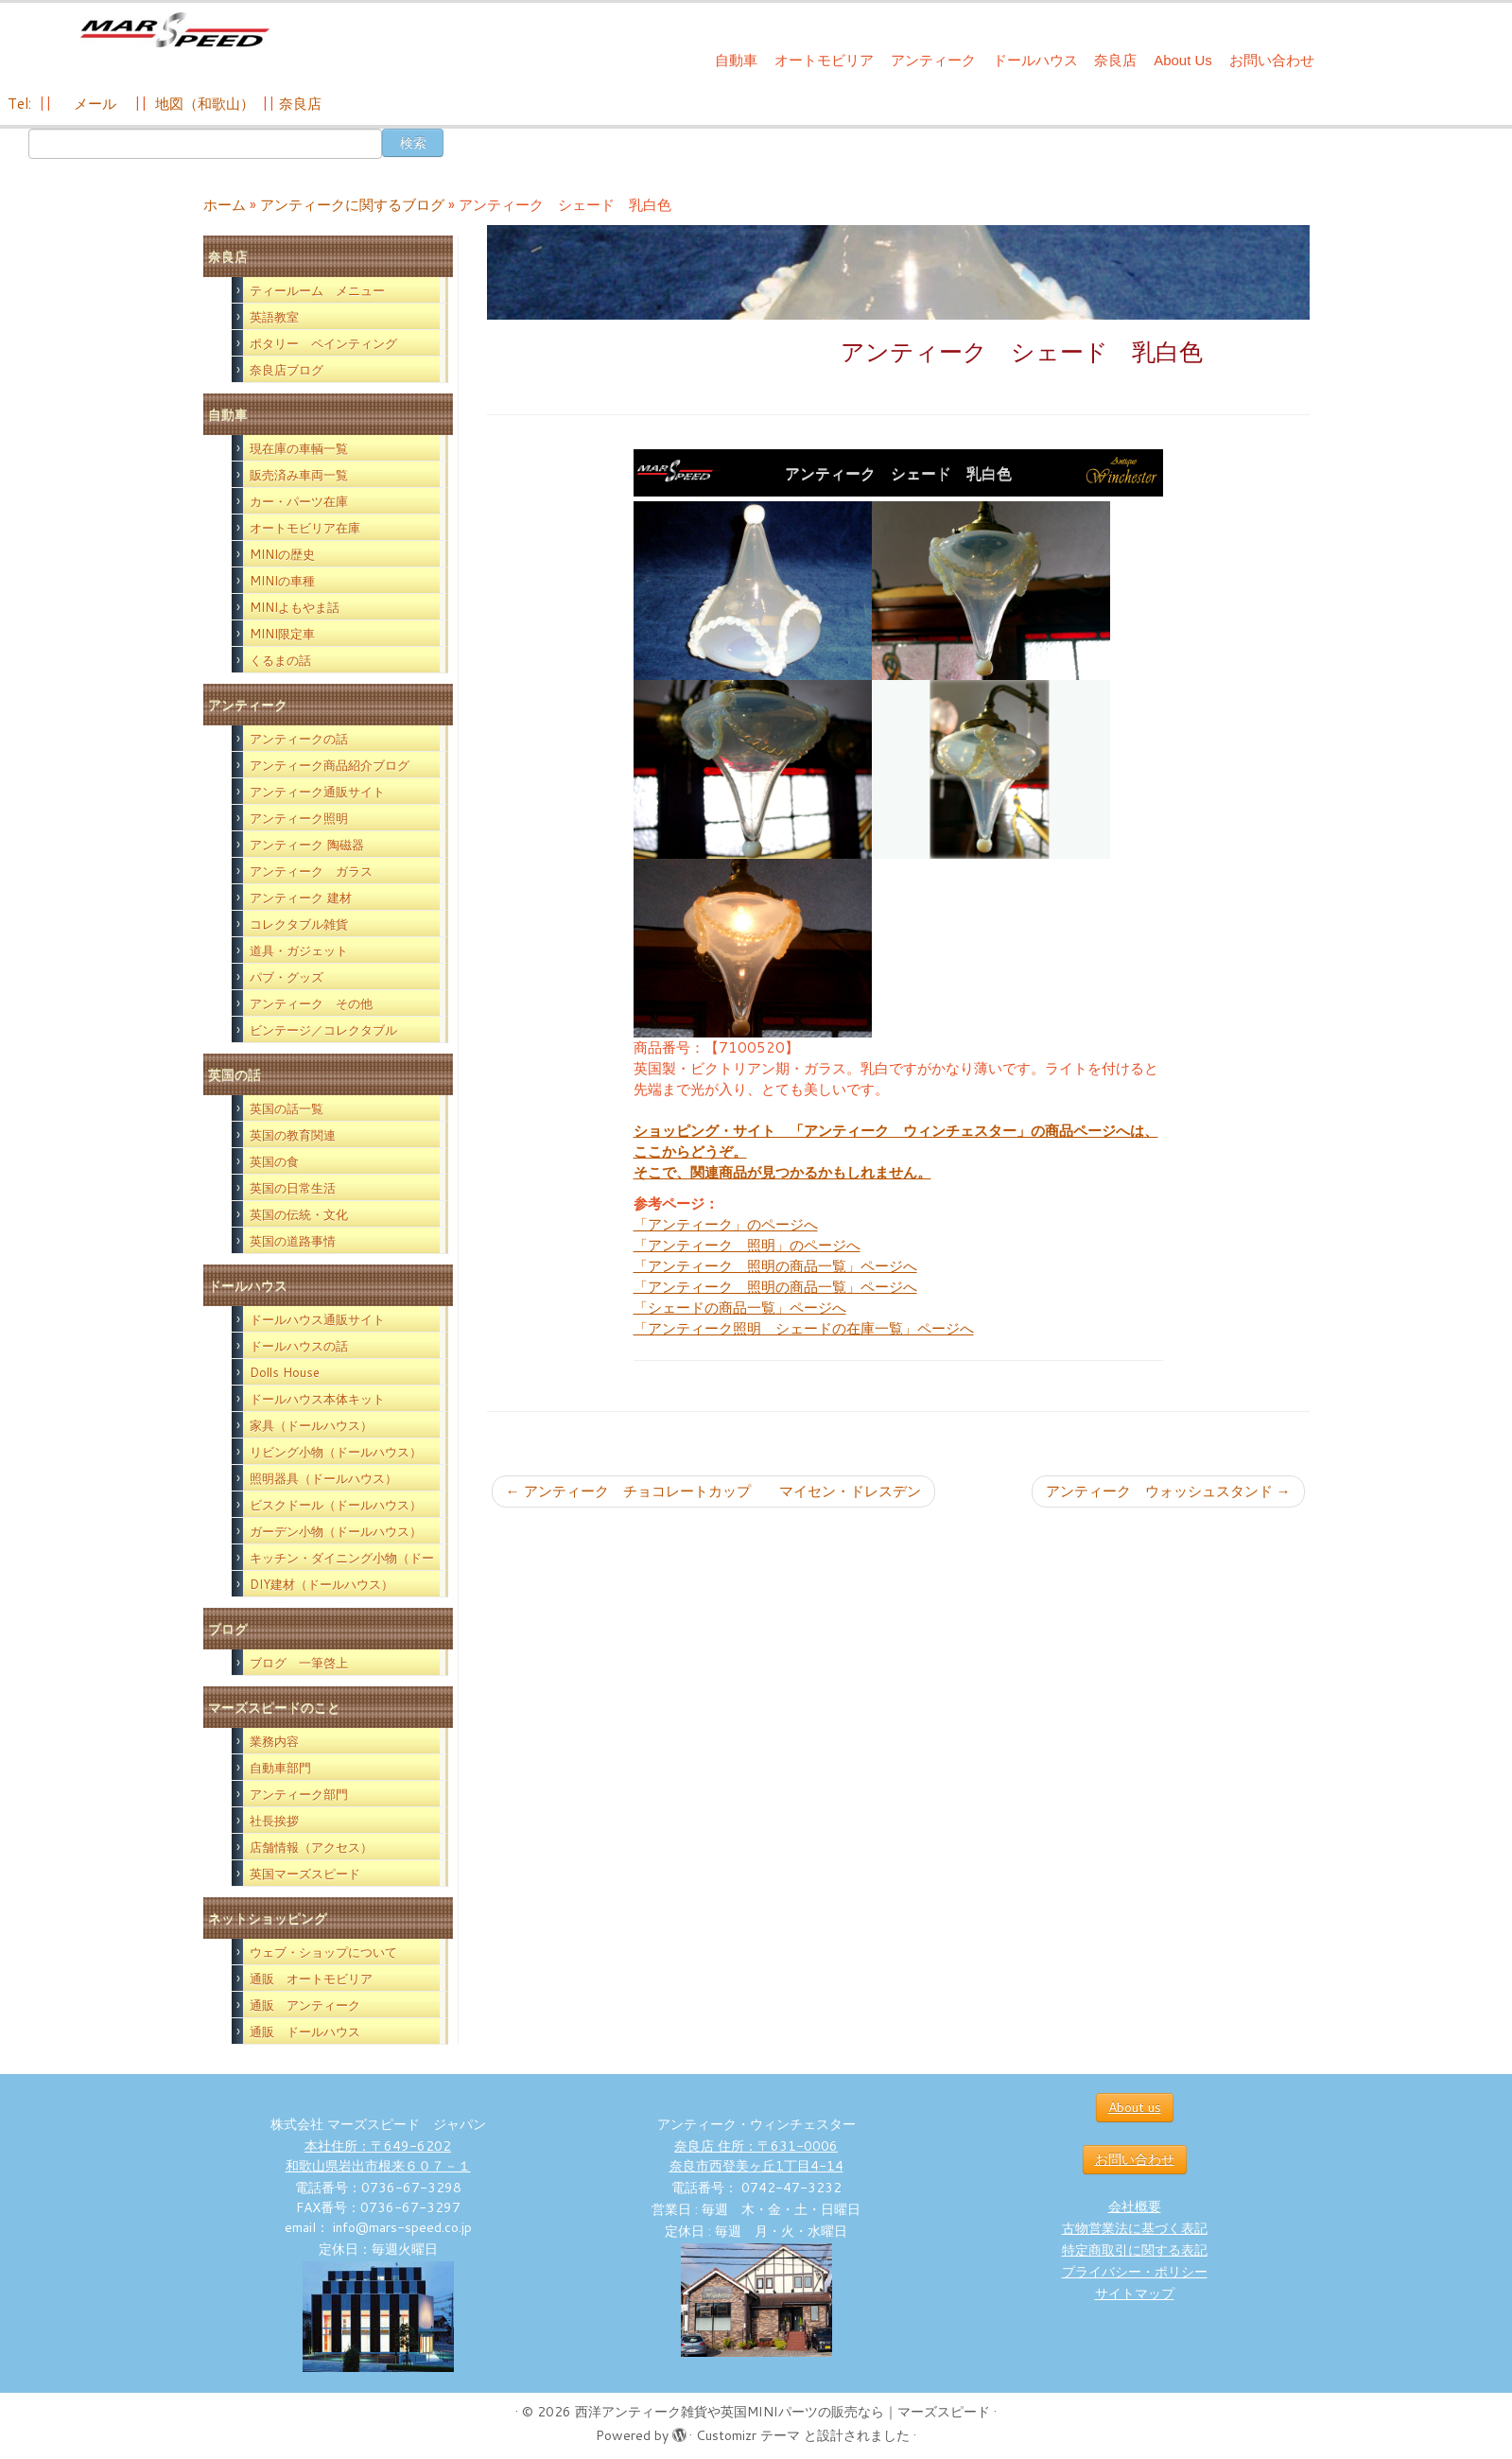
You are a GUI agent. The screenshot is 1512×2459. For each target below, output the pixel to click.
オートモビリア (824, 60)
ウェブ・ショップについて (323, 1952)
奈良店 (1115, 60)
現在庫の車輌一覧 (299, 448)
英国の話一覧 (286, 1108)
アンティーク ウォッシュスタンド (1168, 1491)
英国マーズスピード (305, 1873)
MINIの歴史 (282, 554)
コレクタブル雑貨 (299, 924)
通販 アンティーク (305, 2005)
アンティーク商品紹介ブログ (329, 765)
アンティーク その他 (311, 1003)
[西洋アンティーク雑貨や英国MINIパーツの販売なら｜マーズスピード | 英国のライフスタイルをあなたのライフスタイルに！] (174, 36)
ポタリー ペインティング (323, 343)
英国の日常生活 (293, 1187)
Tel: (21, 103)
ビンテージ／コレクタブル (323, 1029)
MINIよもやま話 (294, 607)
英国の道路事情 (293, 1240)
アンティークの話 (299, 738)
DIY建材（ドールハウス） (321, 1584)
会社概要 (1134, 2206)
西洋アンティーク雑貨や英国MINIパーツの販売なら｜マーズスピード (782, 2411)
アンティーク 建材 (301, 897)
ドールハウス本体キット (317, 1398)
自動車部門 (280, 1767)
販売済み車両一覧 (299, 474)
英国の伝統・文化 (299, 1214)
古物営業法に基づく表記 (1135, 2228)
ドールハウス (1035, 60)
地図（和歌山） (204, 103)
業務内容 (274, 1741)
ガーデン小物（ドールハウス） (336, 1531)
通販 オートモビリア (311, 1978)
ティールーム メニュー (317, 290)
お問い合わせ (1271, 60)
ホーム (224, 205)
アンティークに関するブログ (352, 205)
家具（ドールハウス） (311, 1425)
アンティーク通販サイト (317, 791)
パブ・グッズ (286, 976)
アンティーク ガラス (311, 871)
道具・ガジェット (299, 950)
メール (93, 103)
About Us (1183, 60)
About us (1134, 2107)
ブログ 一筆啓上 (299, 1662)
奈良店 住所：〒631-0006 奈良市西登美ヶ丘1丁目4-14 (756, 2155)
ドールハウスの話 (299, 1345)
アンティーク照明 (299, 818)
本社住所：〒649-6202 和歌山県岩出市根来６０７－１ (378, 2155)
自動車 (736, 60)
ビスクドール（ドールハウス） (336, 1504)
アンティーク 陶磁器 (307, 844)
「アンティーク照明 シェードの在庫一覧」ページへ (804, 1328)
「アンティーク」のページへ (726, 1224)
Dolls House (285, 1372)
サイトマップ (1134, 2293)
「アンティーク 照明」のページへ (747, 1245)
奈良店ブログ (286, 369)
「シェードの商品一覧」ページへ (740, 1307)
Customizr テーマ (748, 2435)
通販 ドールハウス (305, 2031)
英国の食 (274, 1161)
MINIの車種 (282, 580)
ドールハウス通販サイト (317, 1319)
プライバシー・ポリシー (1135, 2271)
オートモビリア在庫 (305, 527)
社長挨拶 (274, 1820)
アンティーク (933, 60)
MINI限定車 (282, 633)
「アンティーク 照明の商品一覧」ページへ (775, 1266)
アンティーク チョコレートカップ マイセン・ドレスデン (713, 1491)
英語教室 (274, 316)
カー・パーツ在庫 (299, 501)
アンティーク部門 (299, 1794)
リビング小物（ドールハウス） (336, 1451)
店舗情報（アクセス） (311, 1847)
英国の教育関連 (293, 1134)
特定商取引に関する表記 (1135, 2250)
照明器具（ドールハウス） (323, 1478)
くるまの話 (280, 660)
